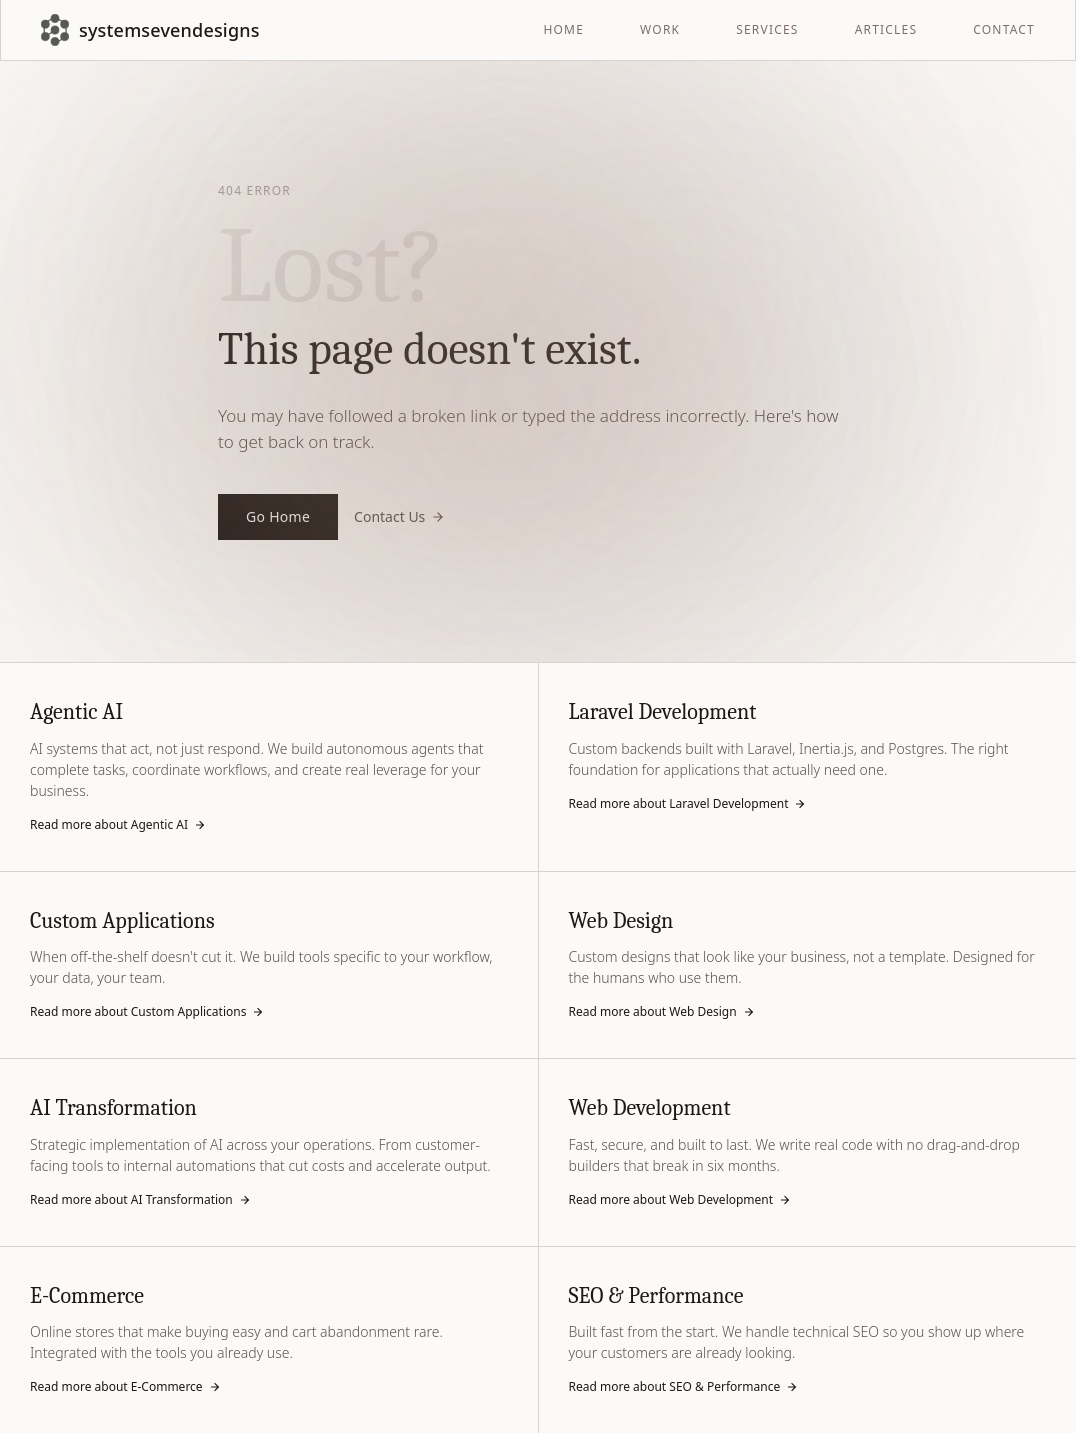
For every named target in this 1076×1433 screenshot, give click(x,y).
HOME (563, 30)
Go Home (278, 516)
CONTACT (1004, 30)
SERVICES (767, 30)
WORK (660, 30)
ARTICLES (886, 30)
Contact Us (399, 516)
